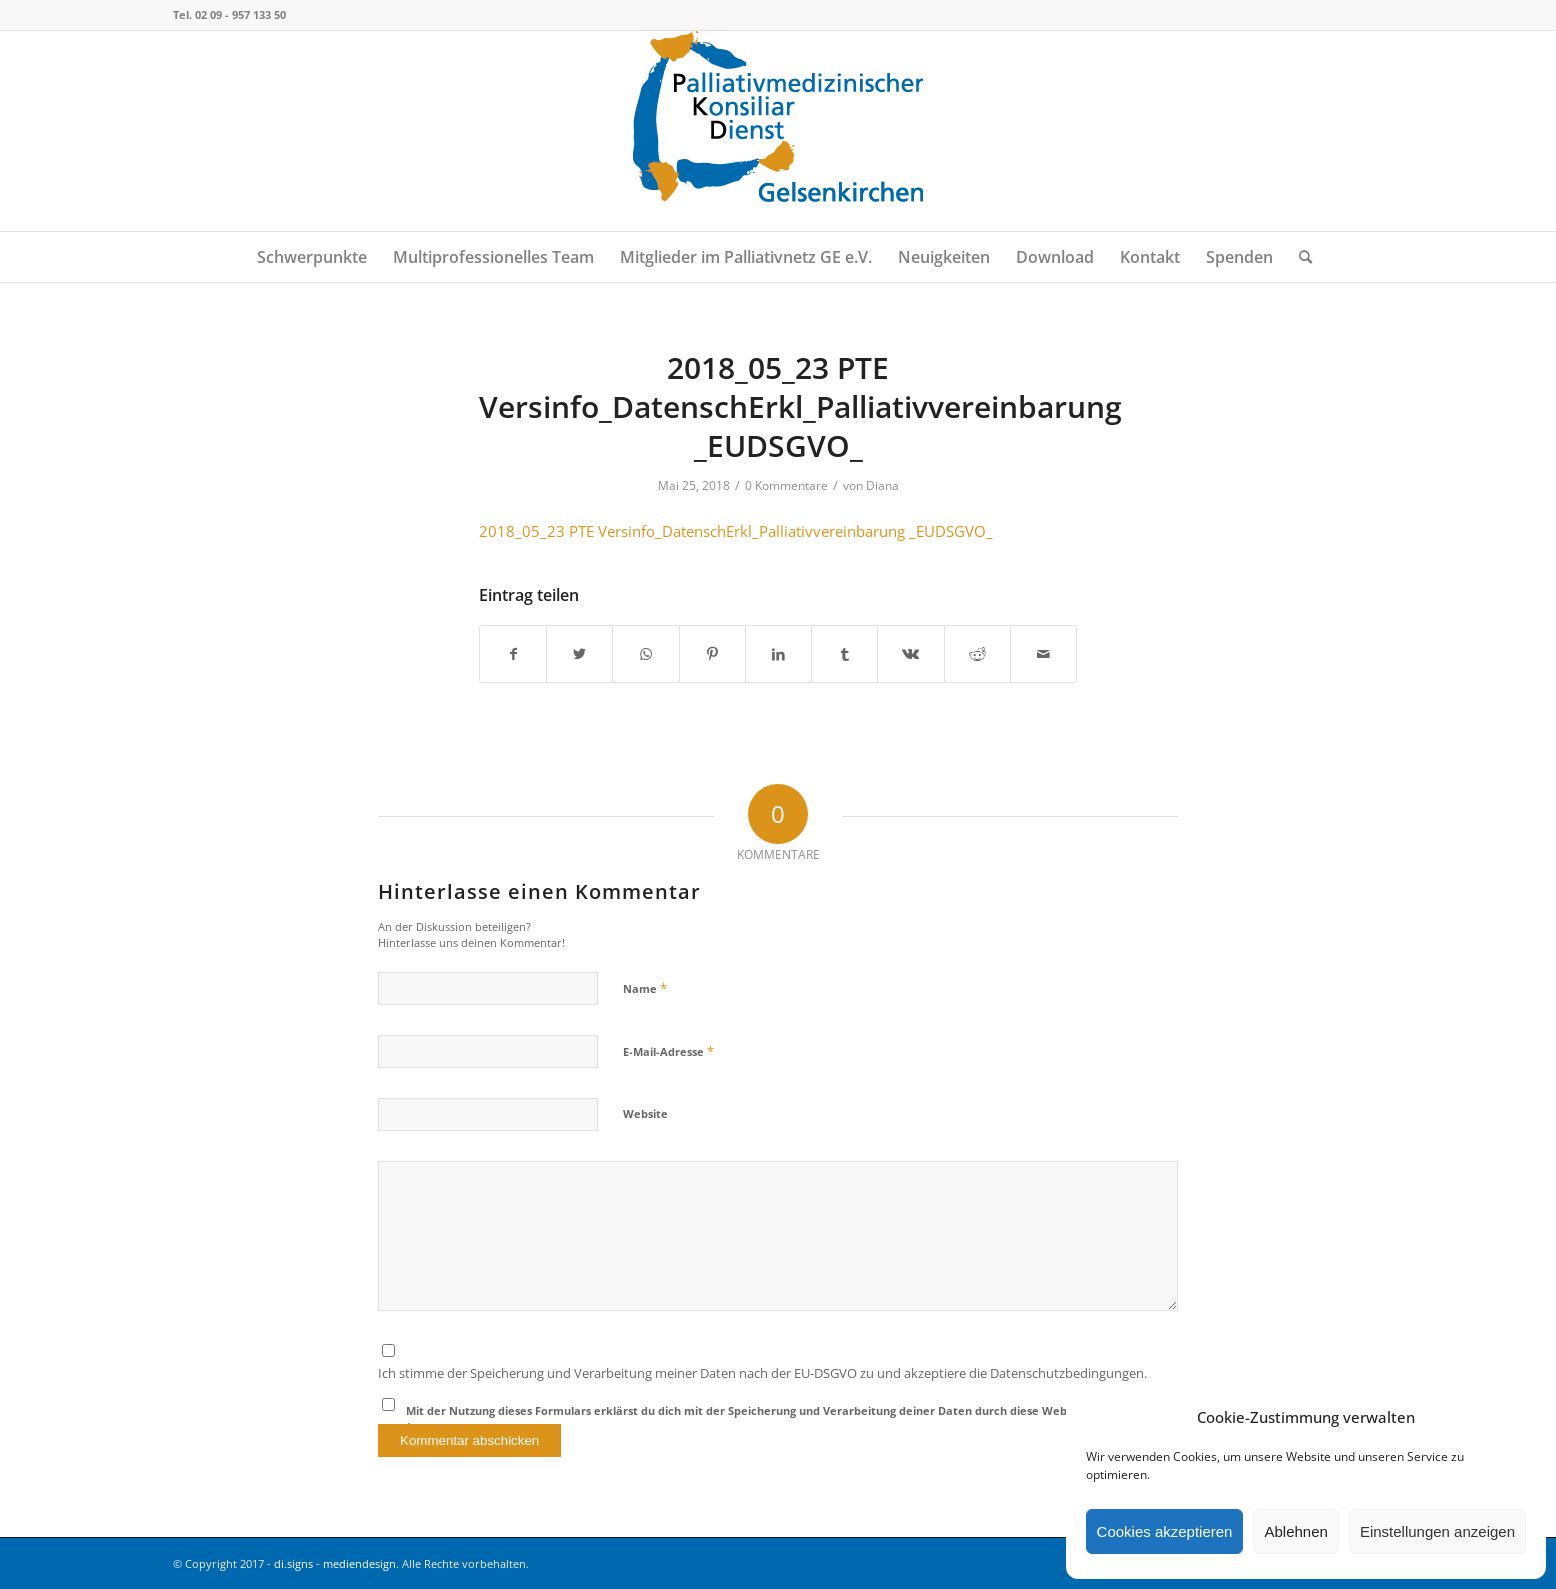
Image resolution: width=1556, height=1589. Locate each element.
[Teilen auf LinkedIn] (778, 654)
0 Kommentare (786, 485)
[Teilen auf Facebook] (513, 654)
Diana (882, 485)
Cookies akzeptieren (1165, 1531)
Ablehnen (1295, 1531)
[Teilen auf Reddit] (977, 654)
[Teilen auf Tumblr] (844, 654)
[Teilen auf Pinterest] (712, 654)
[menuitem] (312, 257)
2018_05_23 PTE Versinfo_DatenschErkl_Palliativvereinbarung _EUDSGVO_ (736, 531)
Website (645, 1113)
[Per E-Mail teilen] (1043, 654)
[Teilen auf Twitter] (579, 654)
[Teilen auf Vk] (910, 654)
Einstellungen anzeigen (1437, 1531)
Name (645, 988)
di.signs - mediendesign (335, 1563)
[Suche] (1299, 257)
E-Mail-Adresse (668, 1051)
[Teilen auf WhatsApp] (645, 654)
